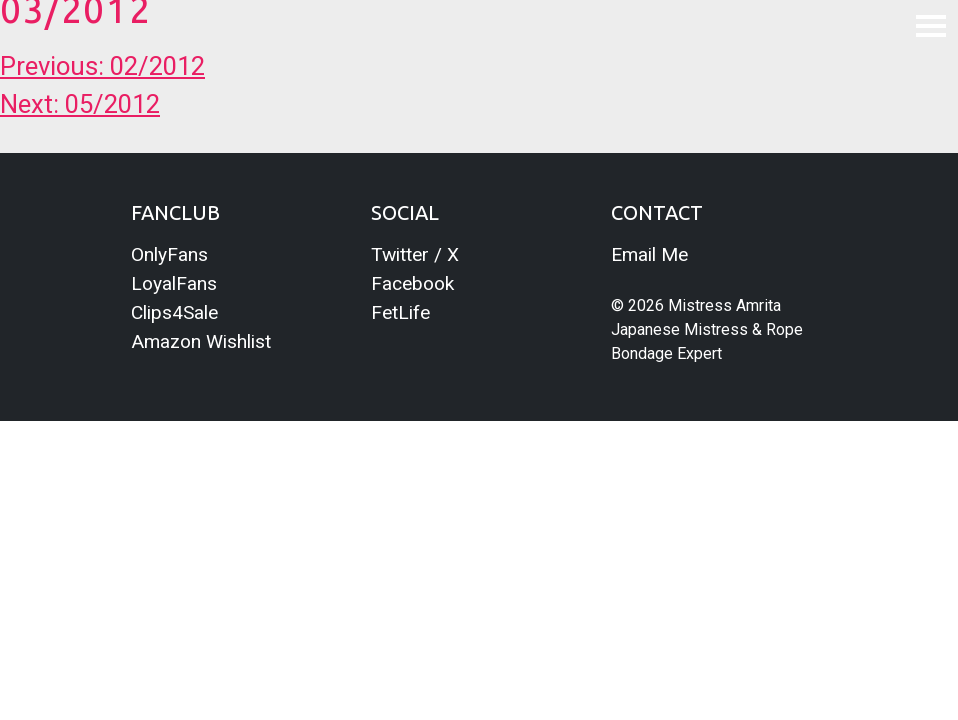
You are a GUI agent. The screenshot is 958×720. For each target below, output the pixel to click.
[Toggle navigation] (931, 25)
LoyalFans (174, 283)
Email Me (649, 254)
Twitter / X (415, 254)
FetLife (400, 312)
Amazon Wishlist (201, 341)
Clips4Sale (174, 312)
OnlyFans (169, 254)
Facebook (412, 283)
